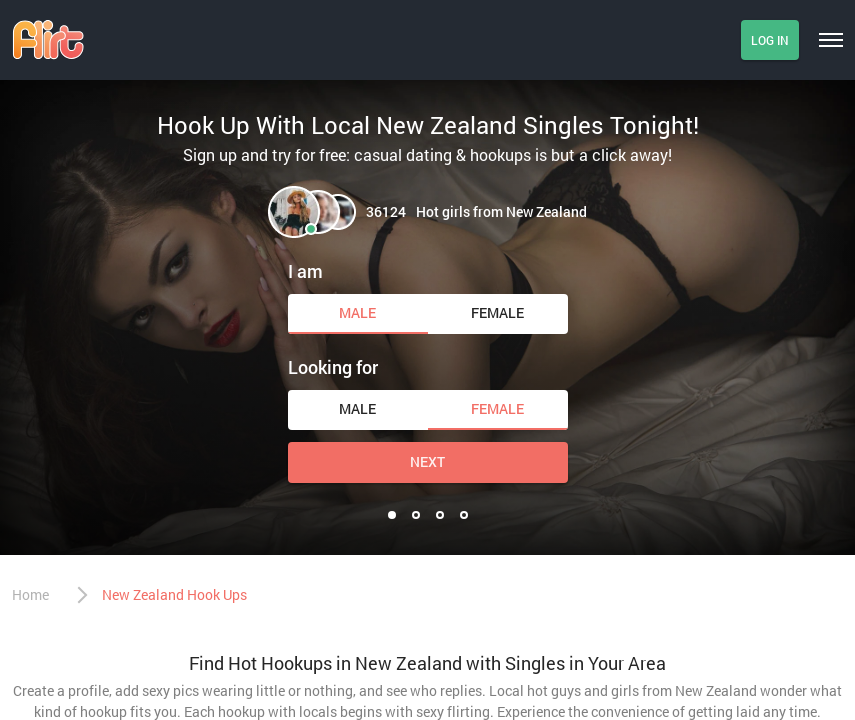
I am (305, 271)
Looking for (333, 367)
